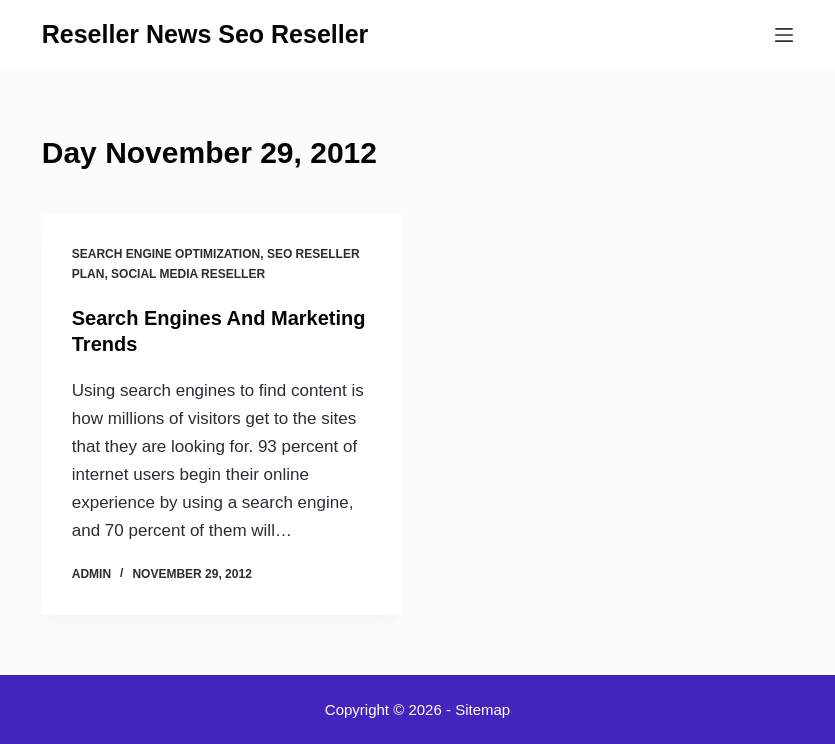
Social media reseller (188, 274)
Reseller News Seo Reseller (205, 34)
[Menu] (784, 35)
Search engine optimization (166, 254)
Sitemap (482, 709)
